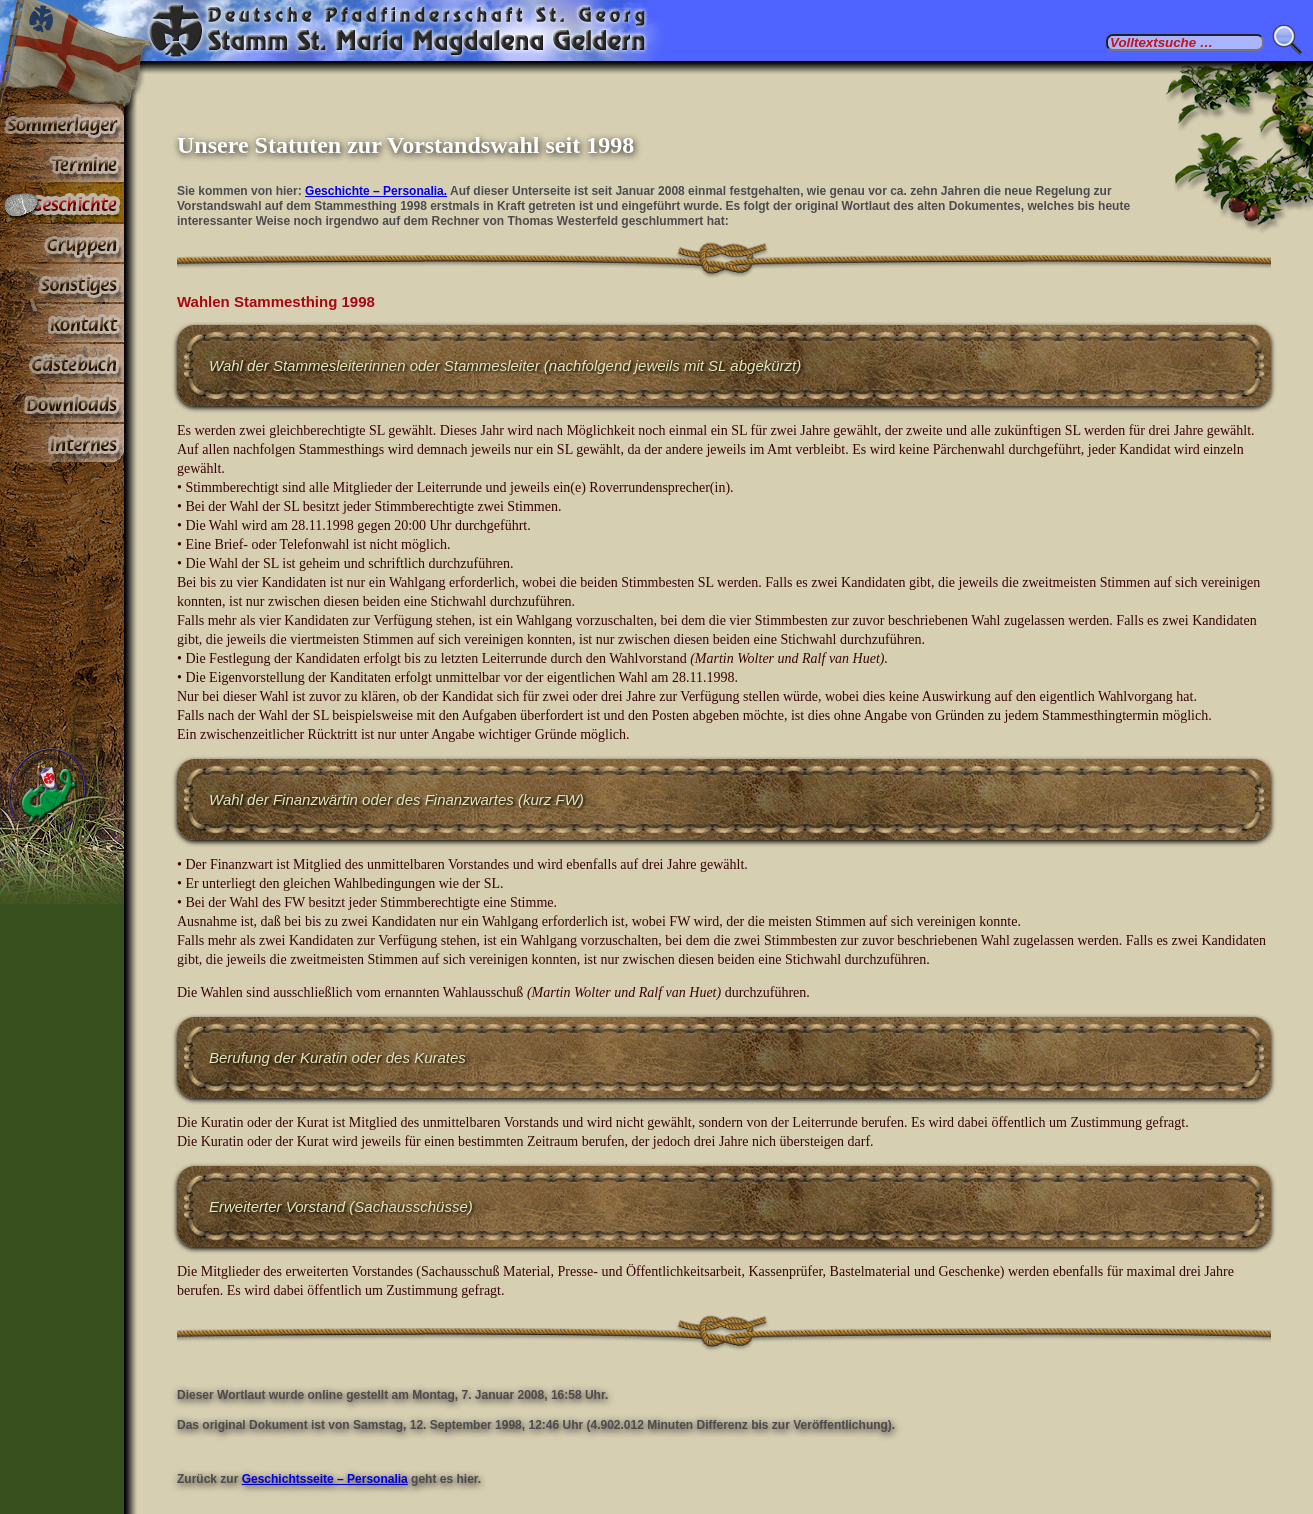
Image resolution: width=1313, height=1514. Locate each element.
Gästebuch (62, 364)
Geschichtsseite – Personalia (325, 1479)
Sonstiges (62, 284)
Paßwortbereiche (62, 444)
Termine (62, 164)
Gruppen (62, 244)
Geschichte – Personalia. (376, 191)
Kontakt (62, 324)
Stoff (62, 404)
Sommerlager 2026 (62, 124)
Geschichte (62, 204)
